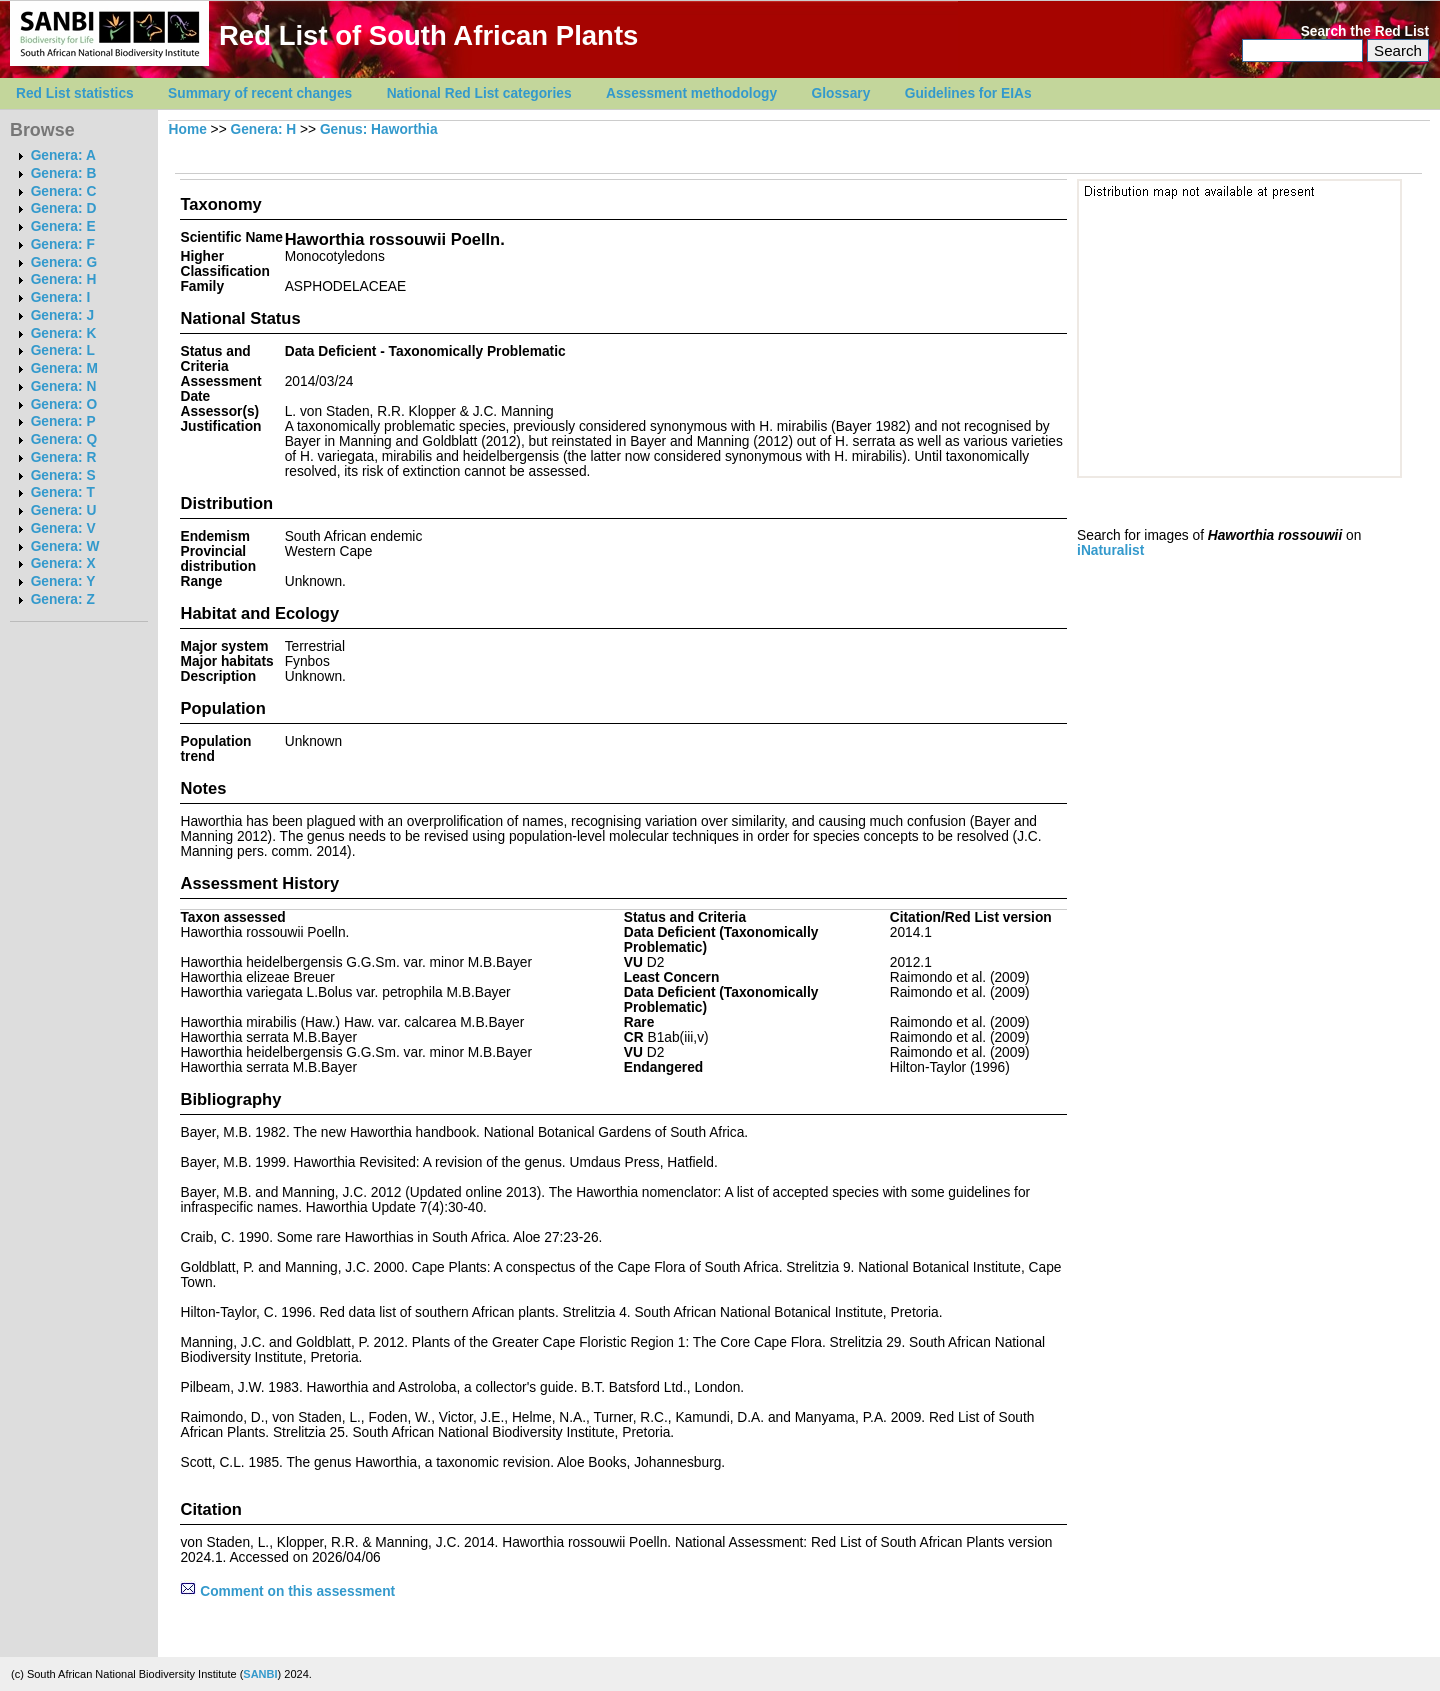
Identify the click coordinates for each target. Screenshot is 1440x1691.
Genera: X (63, 563)
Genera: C (64, 191)
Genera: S (63, 475)
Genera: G (64, 262)
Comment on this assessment (287, 1591)
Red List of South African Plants (428, 35)
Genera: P (63, 421)
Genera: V (63, 528)
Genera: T (63, 492)
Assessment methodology (691, 93)
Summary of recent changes (260, 93)
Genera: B (64, 173)
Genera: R (64, 457)
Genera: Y (63, 581)
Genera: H (64, 279)
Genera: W (65, 546)
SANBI (260, 1674)
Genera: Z (63, 599)
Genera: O (64, 404)
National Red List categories (479, 93)
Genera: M (64, 368)
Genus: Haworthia (379, 129)
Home (188, 129)
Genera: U (64, 510)
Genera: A (63, 155)
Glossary (841, 93)
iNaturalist (1110, 550)
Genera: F (63, 244)
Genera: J (62, 315)
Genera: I (61, 297)
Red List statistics (75, 93)
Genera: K (64, 333)
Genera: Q (64, 439)
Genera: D (64, 208)
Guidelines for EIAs (968, 93)
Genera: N (64, 386)
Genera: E (63, 226)
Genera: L (63, 350)
